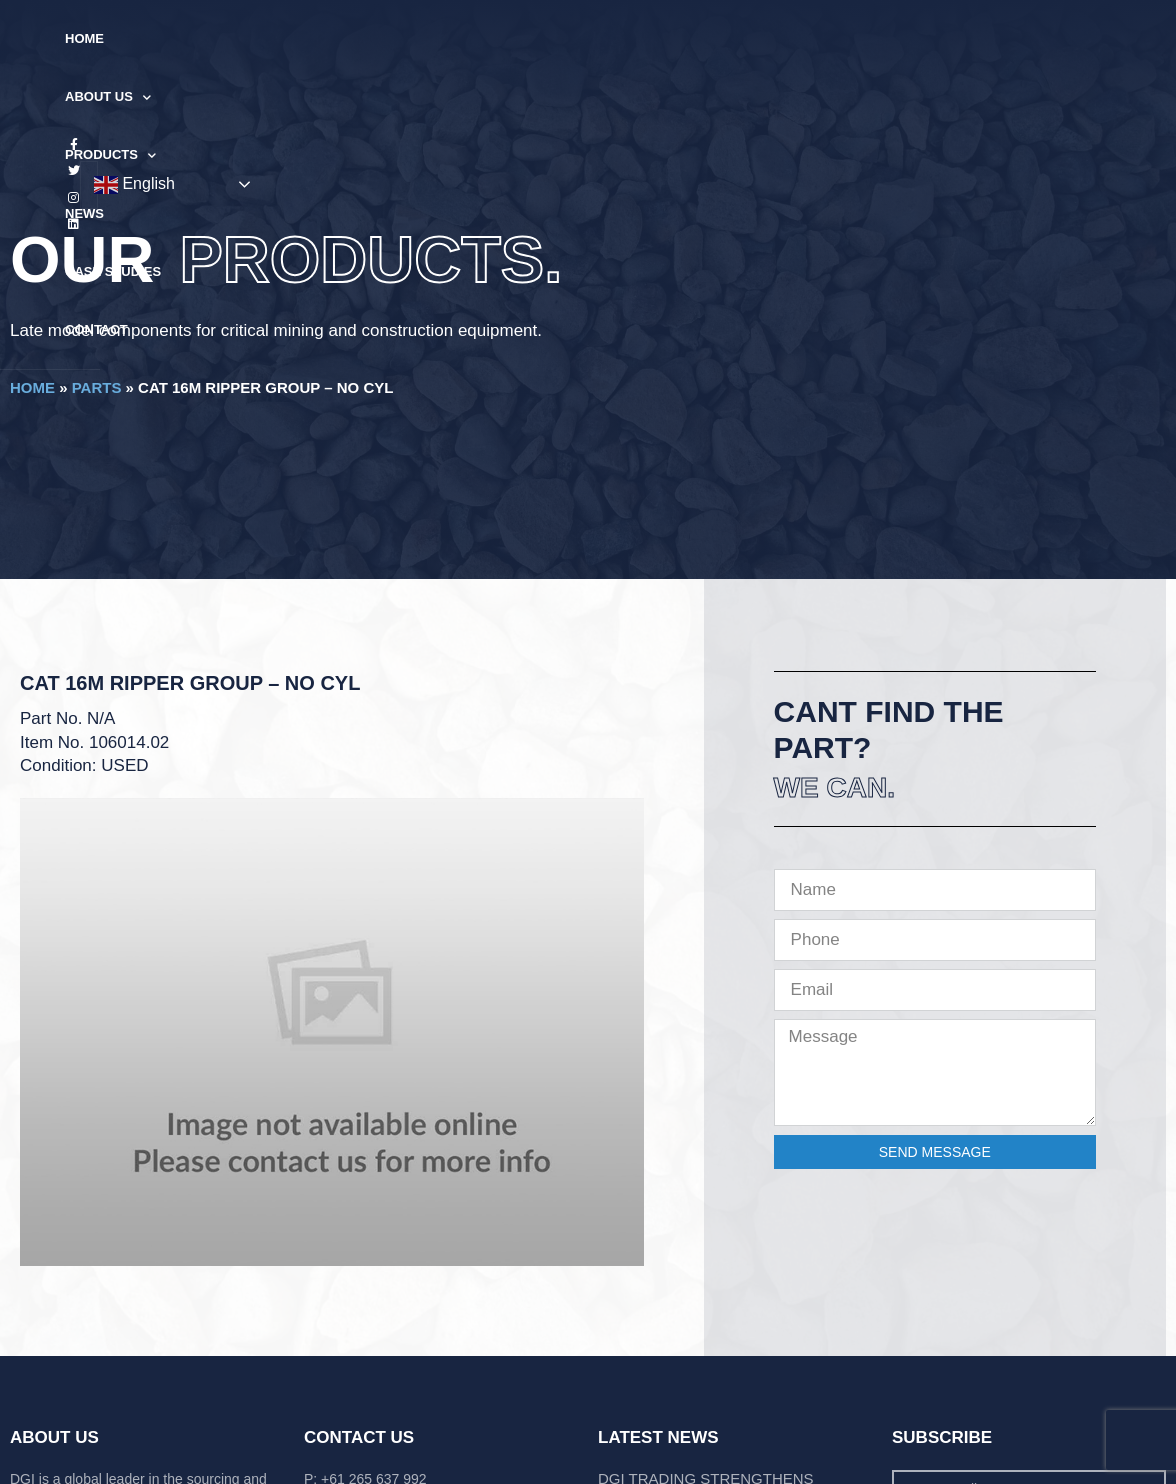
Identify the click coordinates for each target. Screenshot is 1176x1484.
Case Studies (659, 38)
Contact (768, 38)
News (561, 38)
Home (255, 38)
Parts (97, 387)
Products (466, 39)
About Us (348, 39)
